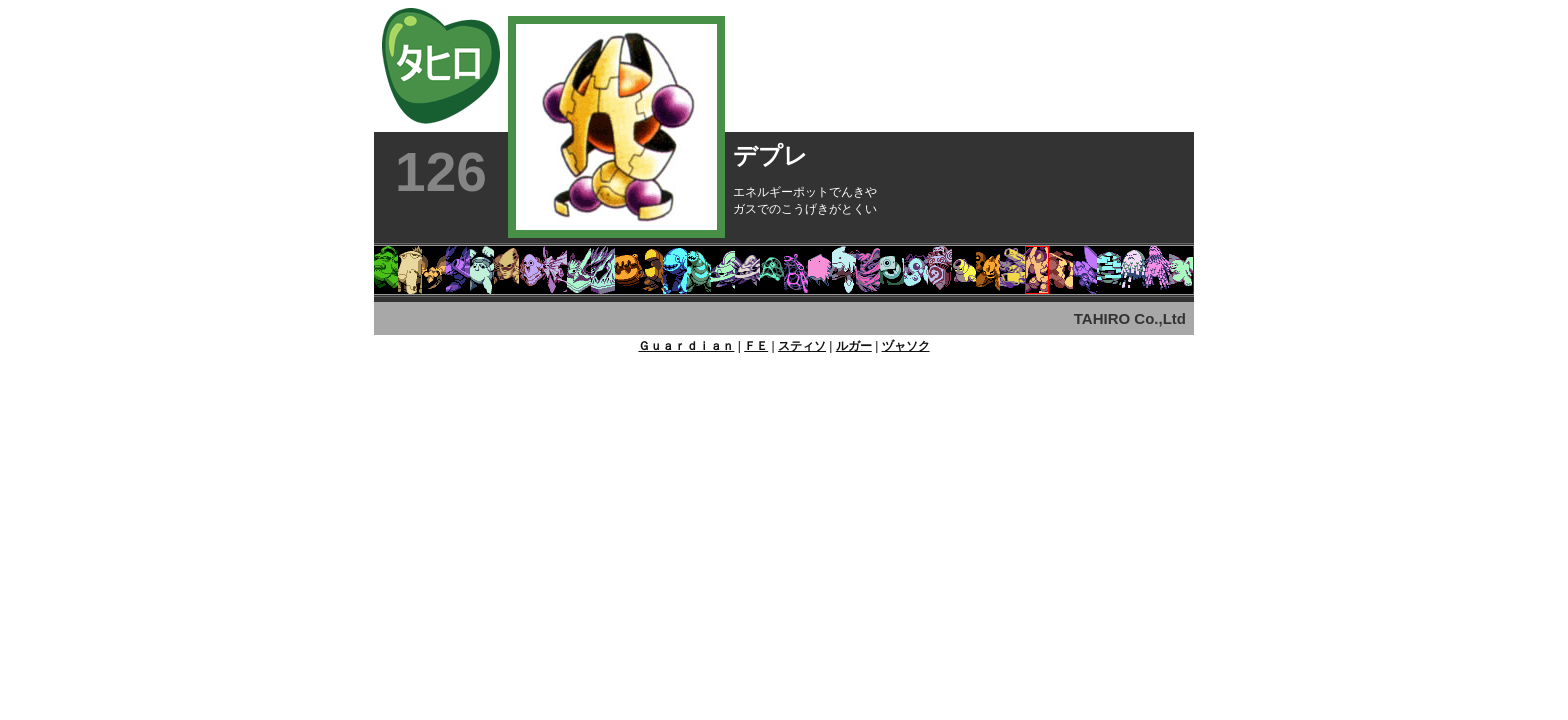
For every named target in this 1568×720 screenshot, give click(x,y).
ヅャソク (906, 346)
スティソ (802, 346)
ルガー (854, 346)
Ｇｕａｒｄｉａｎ (686, 346)
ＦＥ (756, 346)
